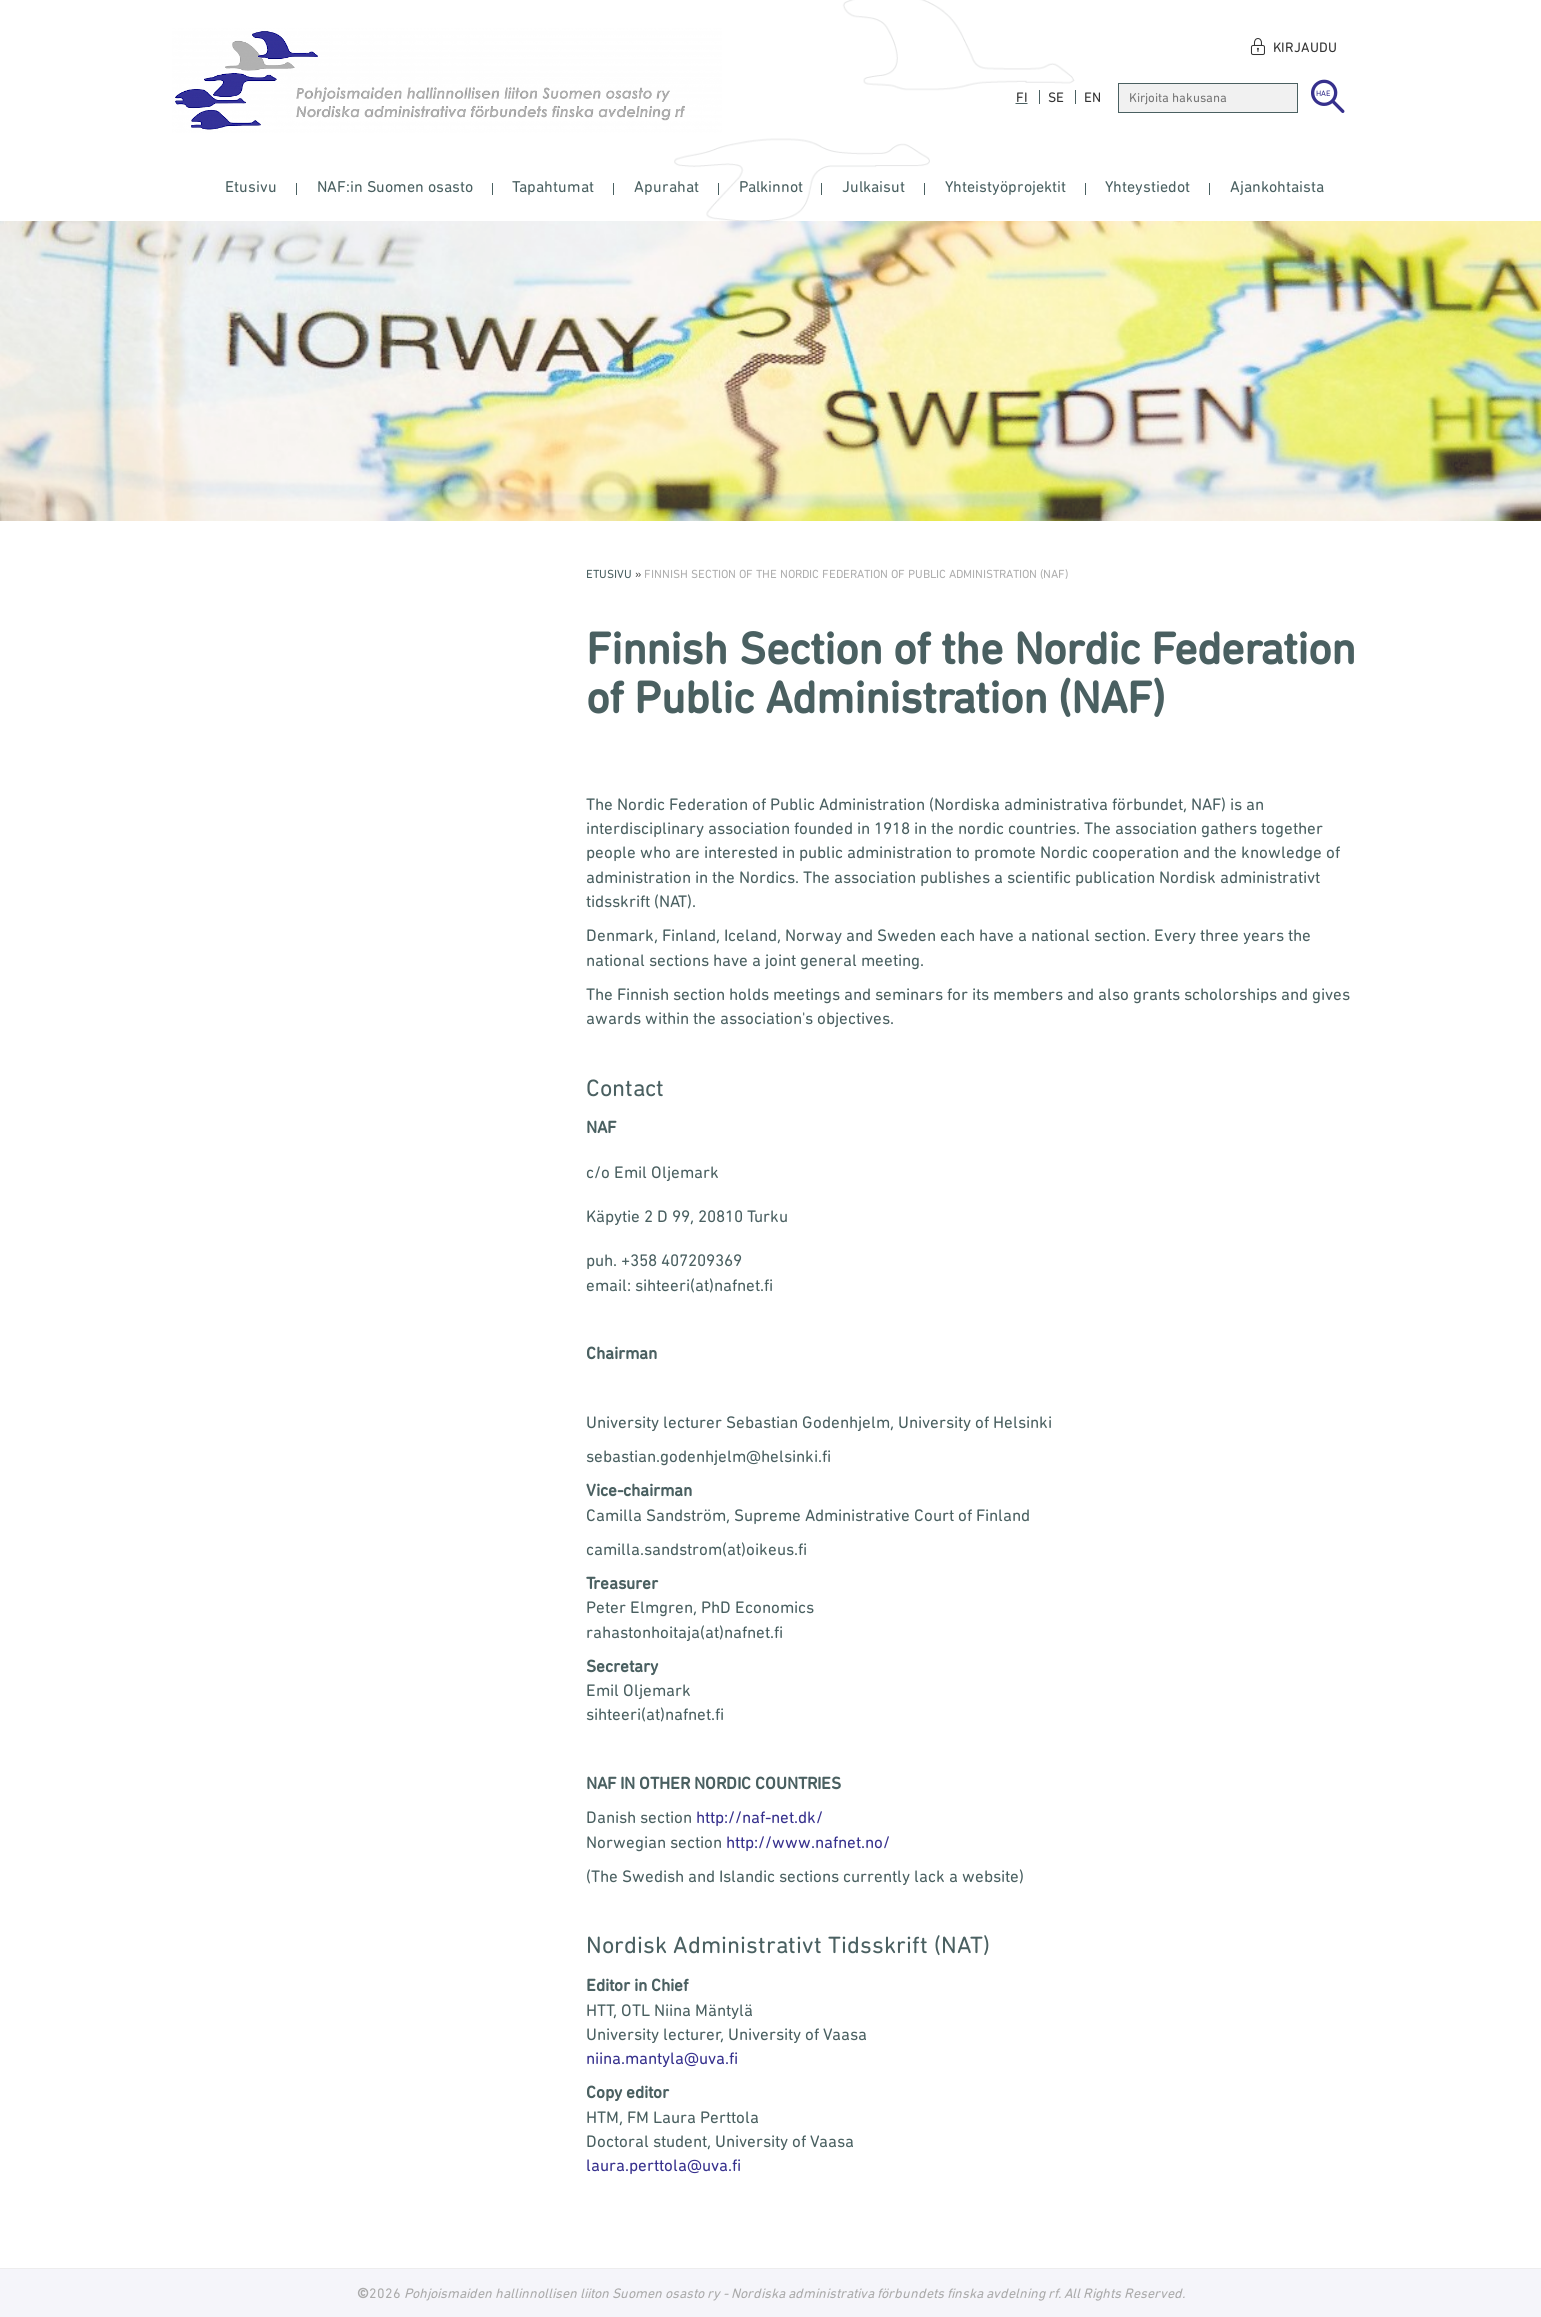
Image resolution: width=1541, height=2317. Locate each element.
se (1056, 97)
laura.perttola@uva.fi (663, 2165)
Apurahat (666, 186)
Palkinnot (771, 186)
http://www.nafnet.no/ (808, 1842)
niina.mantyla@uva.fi (662, 2058)
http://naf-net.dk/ (759, 1817)
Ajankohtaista (1277, 186)
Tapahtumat (553, 186)
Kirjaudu (1305, 47)
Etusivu (251, 186)
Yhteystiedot (1147, 186)
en (1092, 97)
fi (1022, 97)
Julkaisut (873, 186)
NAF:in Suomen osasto (395, 186)
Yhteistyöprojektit (1005, 186)
